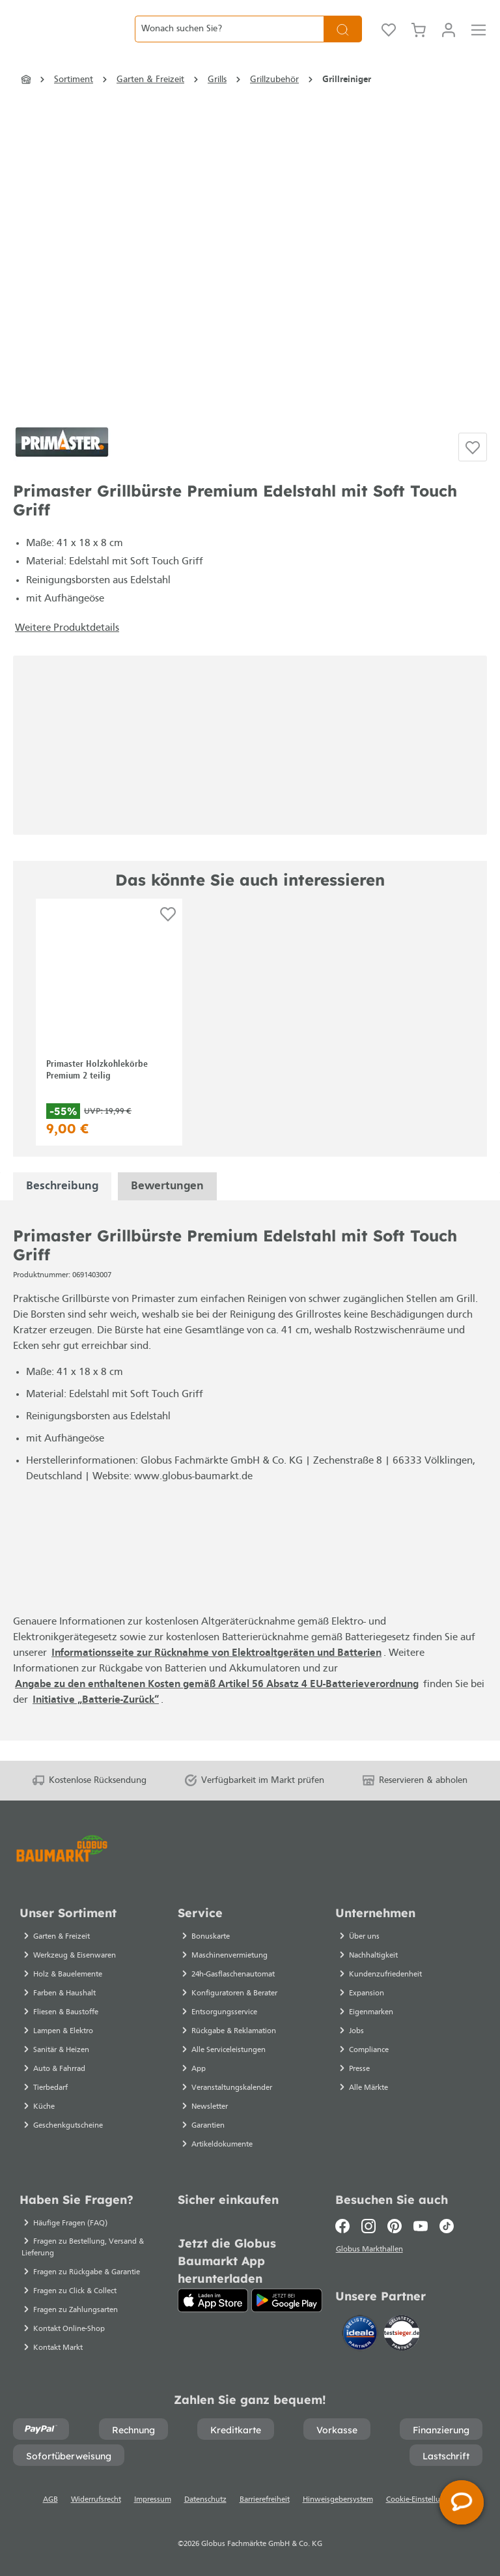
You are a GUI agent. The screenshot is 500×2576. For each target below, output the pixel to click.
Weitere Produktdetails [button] (67, 648)
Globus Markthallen (370, 2251)
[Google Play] (286, 2300)
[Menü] (478, 39)
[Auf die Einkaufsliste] (472, 467)
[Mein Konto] (449, 39)
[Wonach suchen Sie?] (229, 38)
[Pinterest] (395, 2226)
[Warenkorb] (419, 39)
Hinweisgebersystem (338, 2500)
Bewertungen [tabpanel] (167, 1207)
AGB (50, 2500)
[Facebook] (345, 2226)
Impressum (152, 2500)
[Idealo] (361, 2335)
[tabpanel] (62, 1207)
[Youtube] (421, 2226)
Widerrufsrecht (96, 2500)
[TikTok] (447, 2226)
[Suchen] (343, 38)
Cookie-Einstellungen (422, 2500)
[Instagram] (368, 2226)
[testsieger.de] (401, 2335)
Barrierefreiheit (265, 2500)
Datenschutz (205, 2500)
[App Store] (213, 2300)
